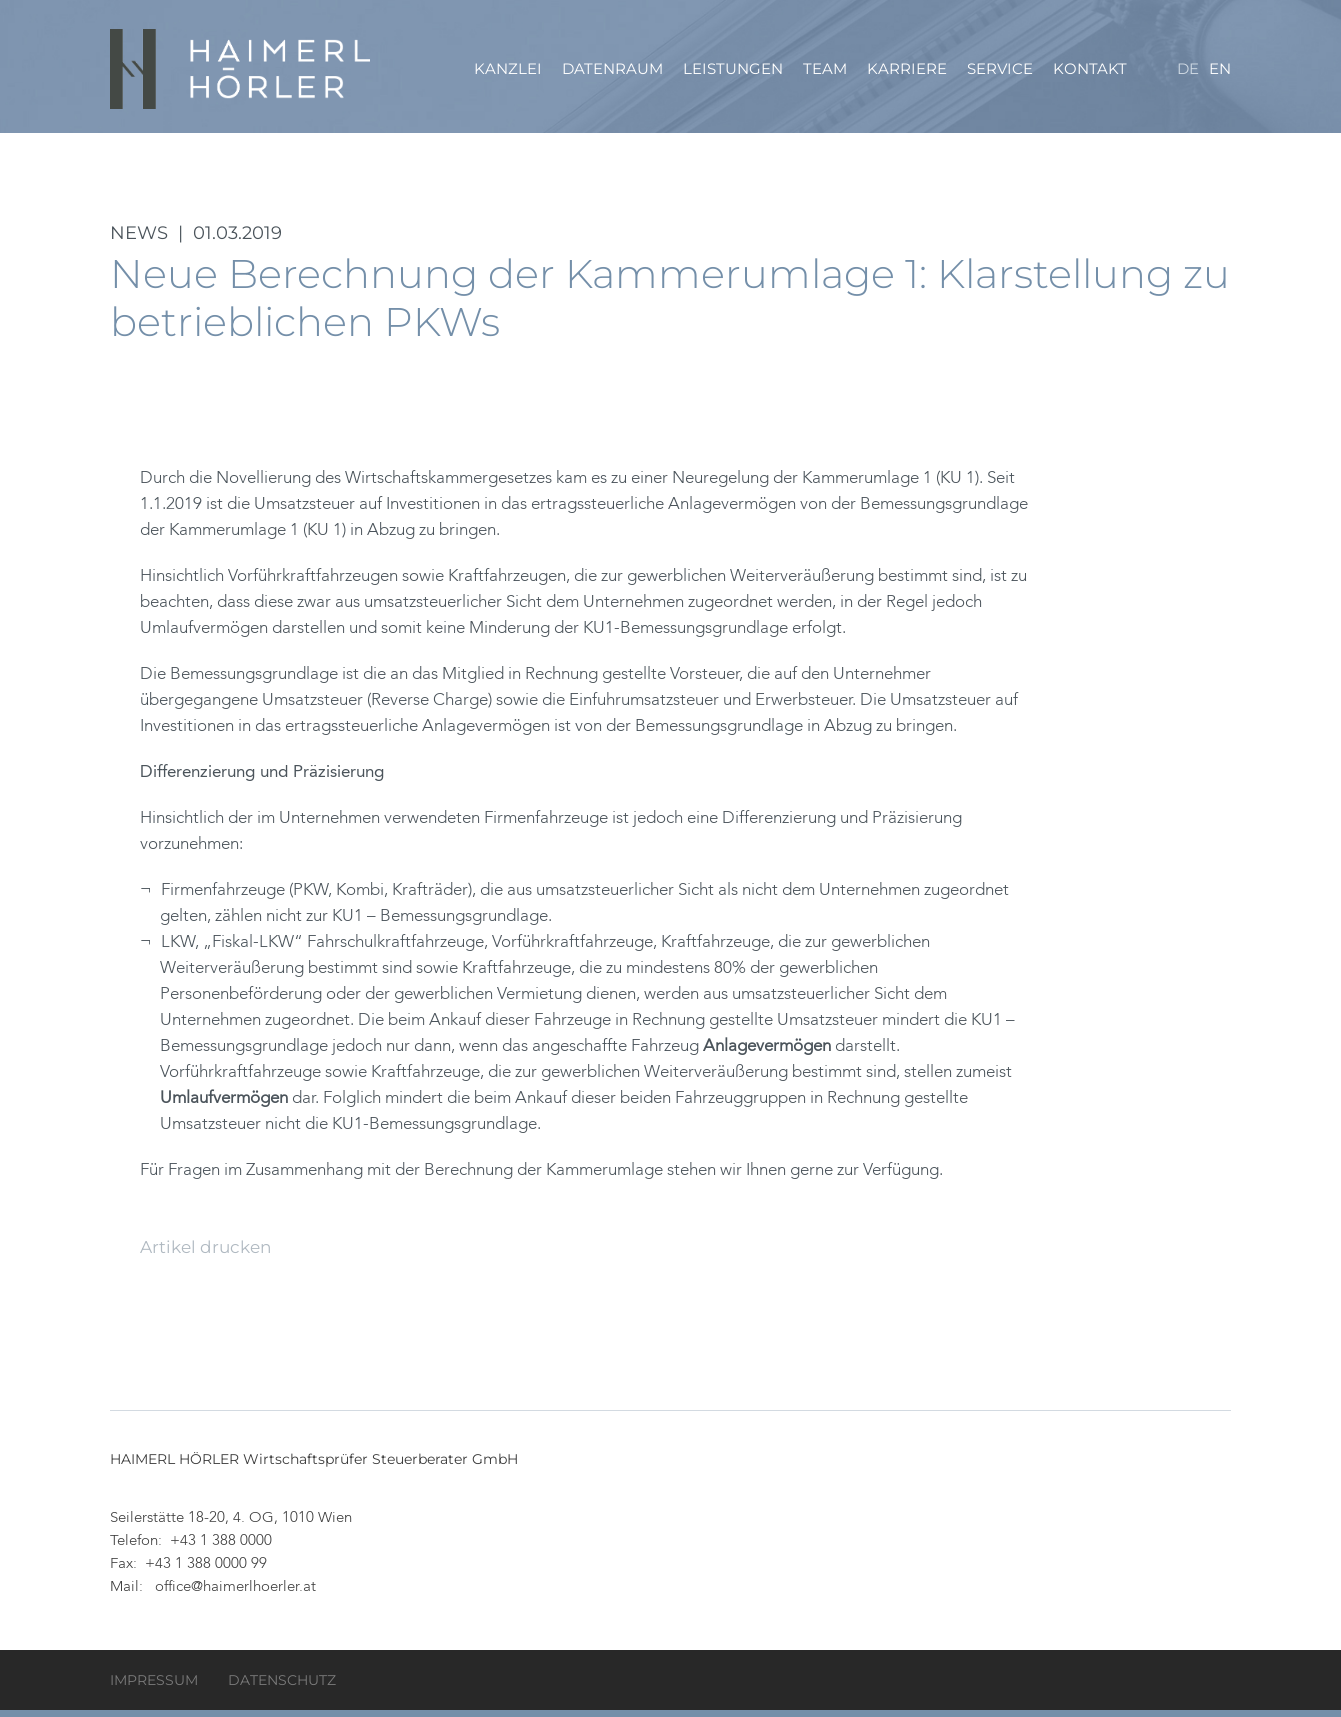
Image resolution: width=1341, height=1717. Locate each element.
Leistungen (733, 69)
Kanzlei (508, 69)
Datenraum (612, 69)
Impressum (154, 1687)
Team (825, 69)
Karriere (907, 69)
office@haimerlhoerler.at (235, 1594)
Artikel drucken (205, 1254)
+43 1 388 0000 (221, 1548)
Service (1000, 69)
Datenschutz (282, 1687)
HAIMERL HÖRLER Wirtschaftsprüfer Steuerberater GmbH (242, 70)
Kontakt (1090, 69)
